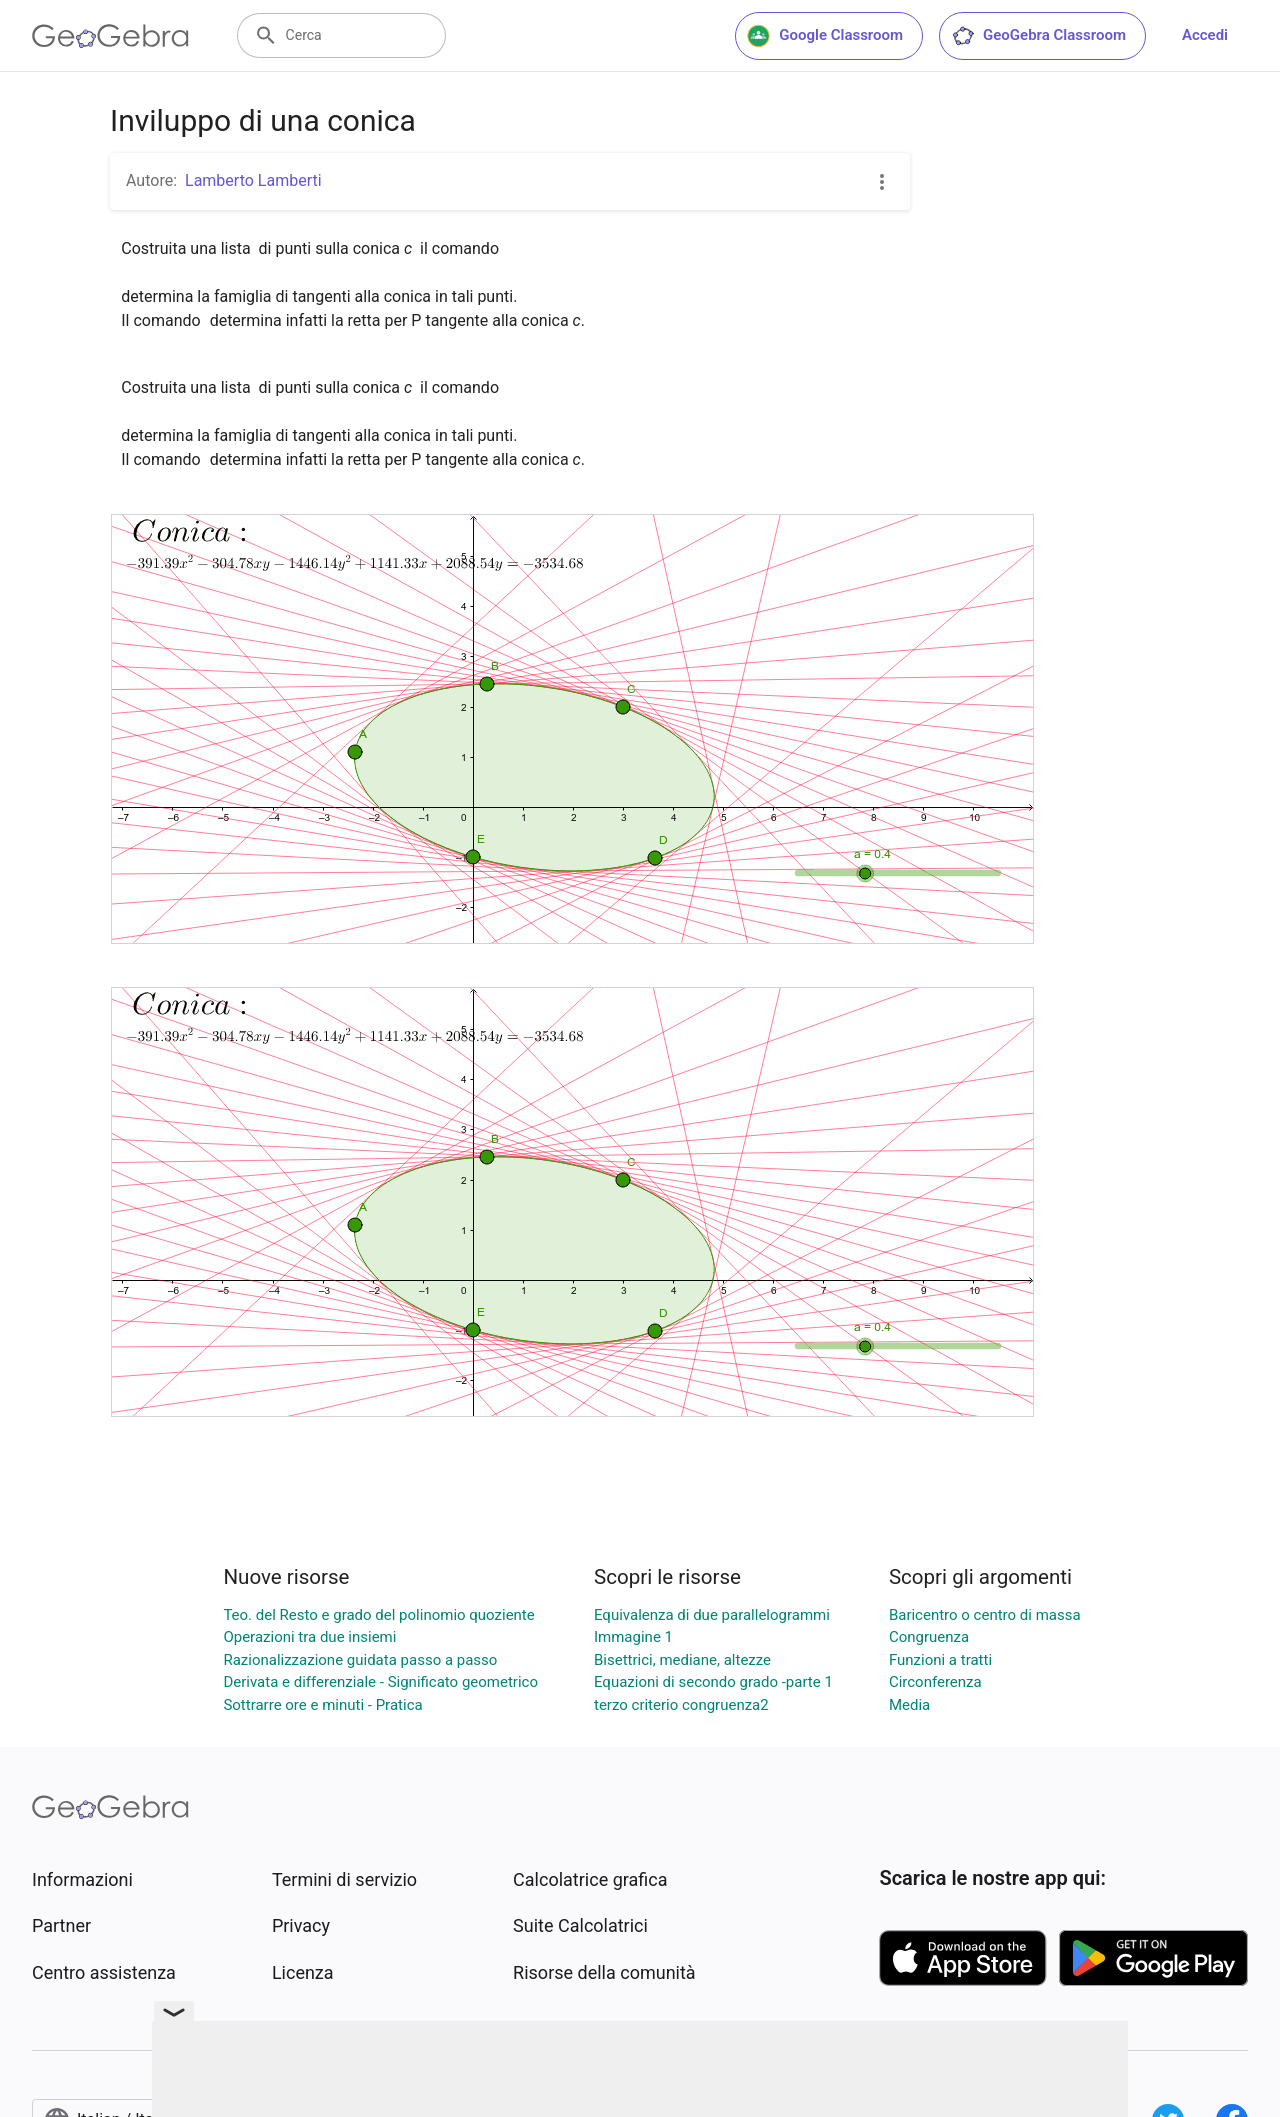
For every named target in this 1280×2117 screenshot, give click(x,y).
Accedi (1205, 35)
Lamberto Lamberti (253, 180)
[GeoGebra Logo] (110, 36)
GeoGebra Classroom (1038, 36)
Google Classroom (825, 36)
